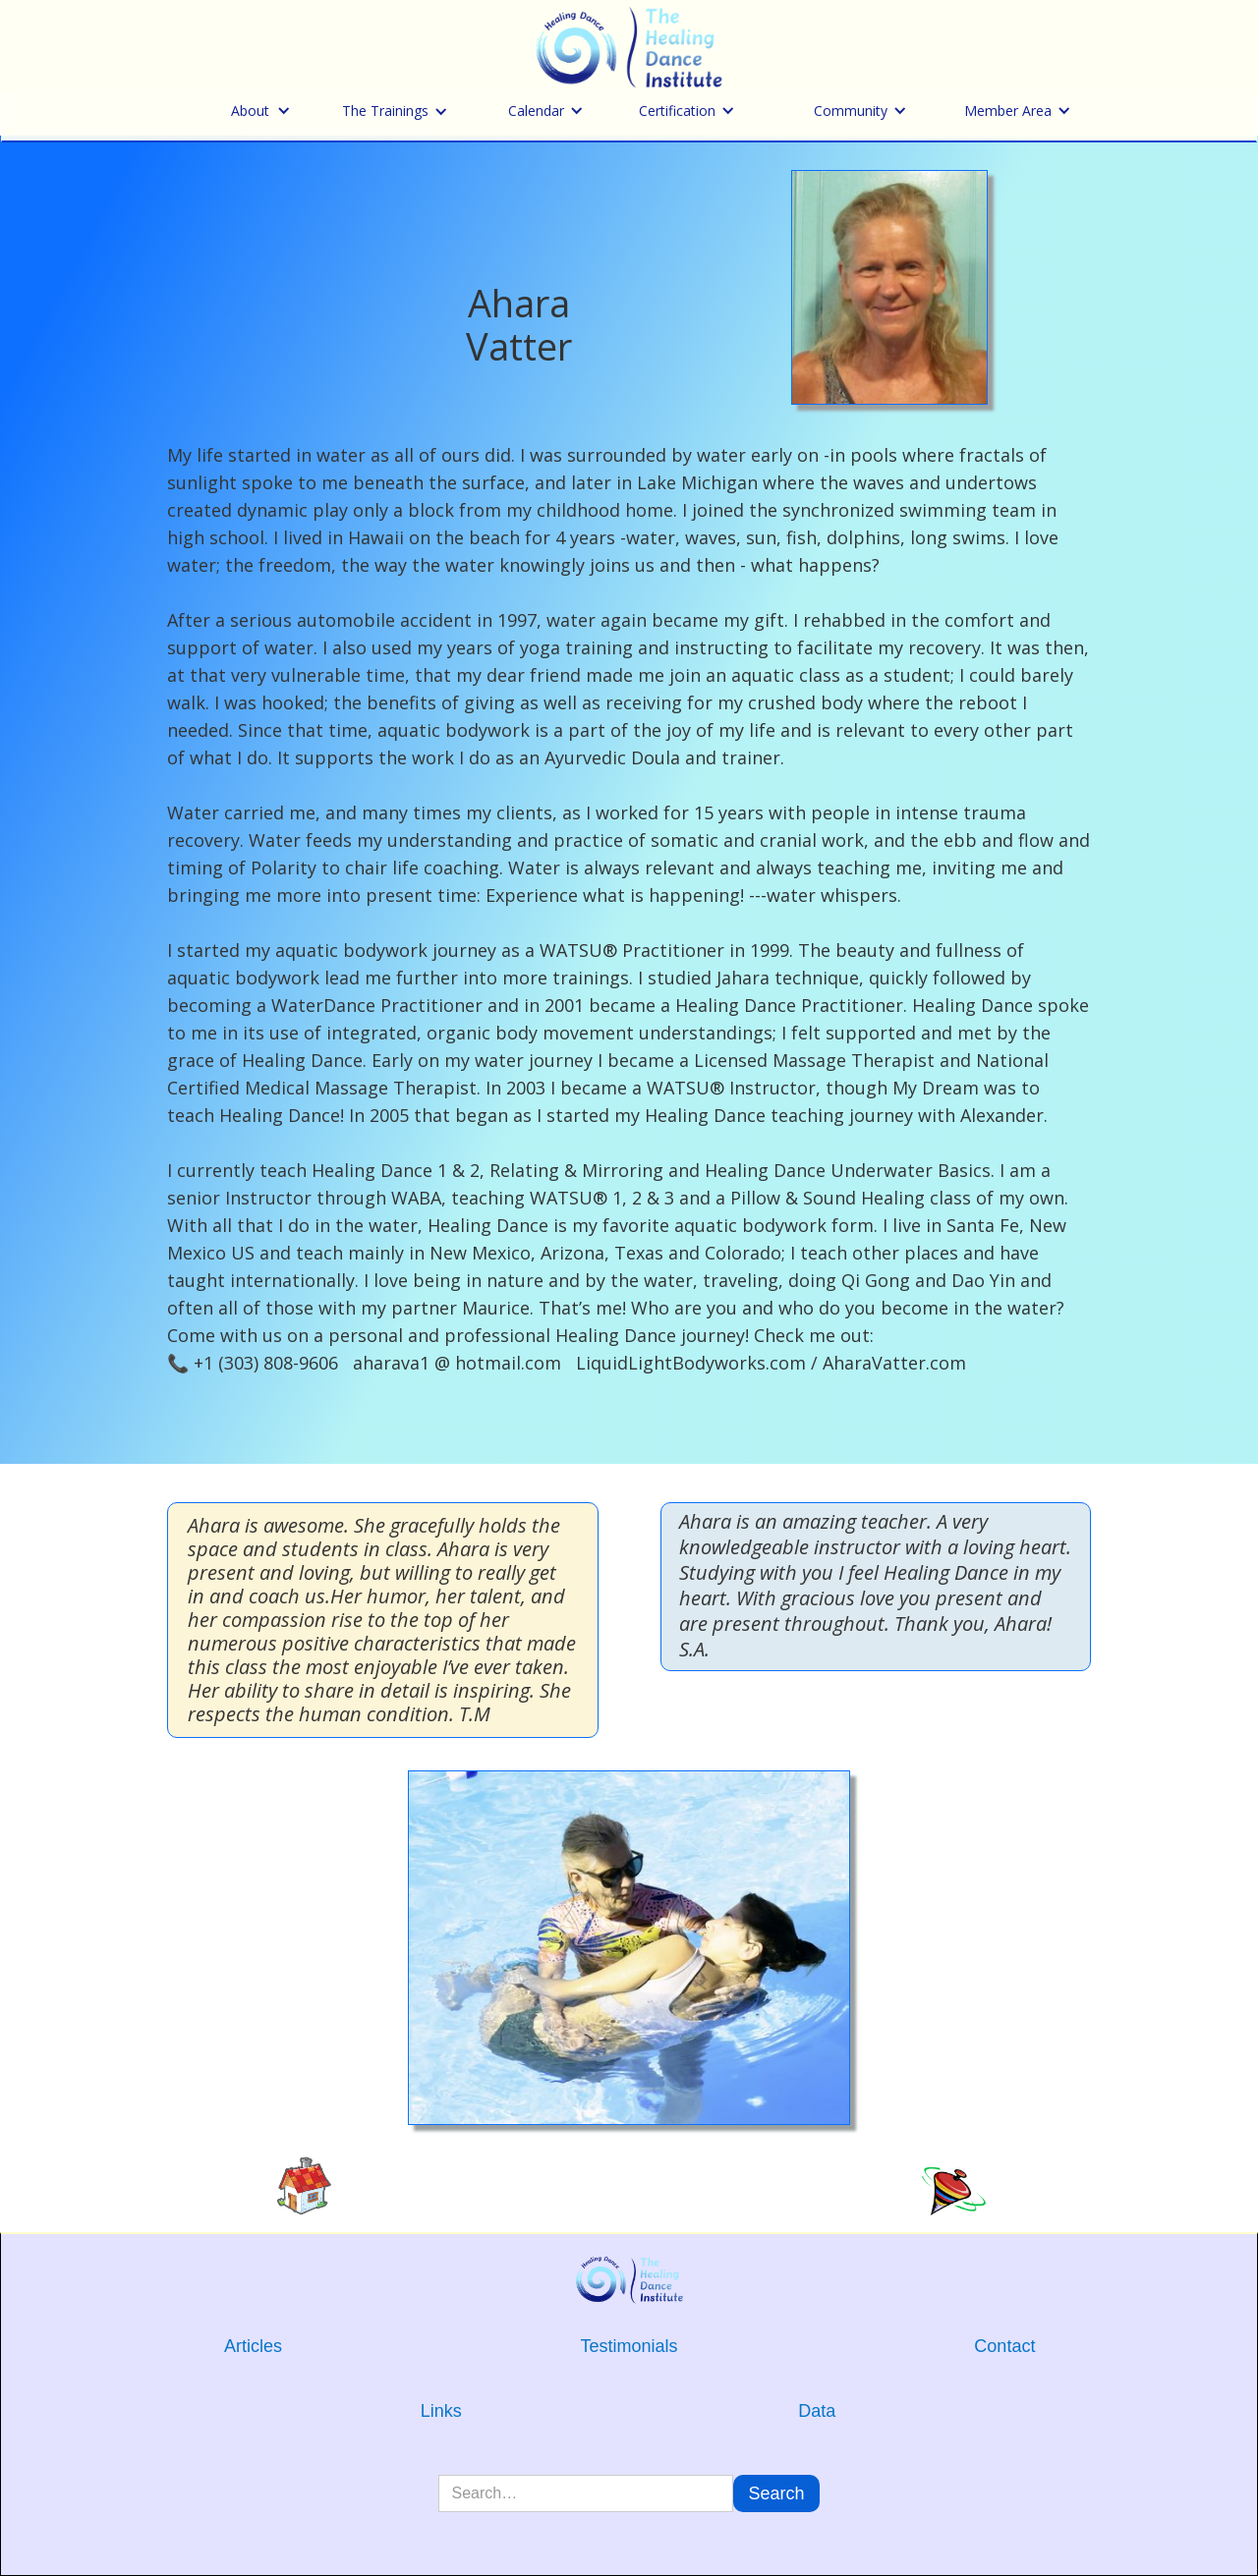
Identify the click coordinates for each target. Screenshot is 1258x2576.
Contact (1004, 2346)
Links (441, 2411)
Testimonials (628, 2346)
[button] (261, 111)
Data (816, 2411)
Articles (253, 2346)
